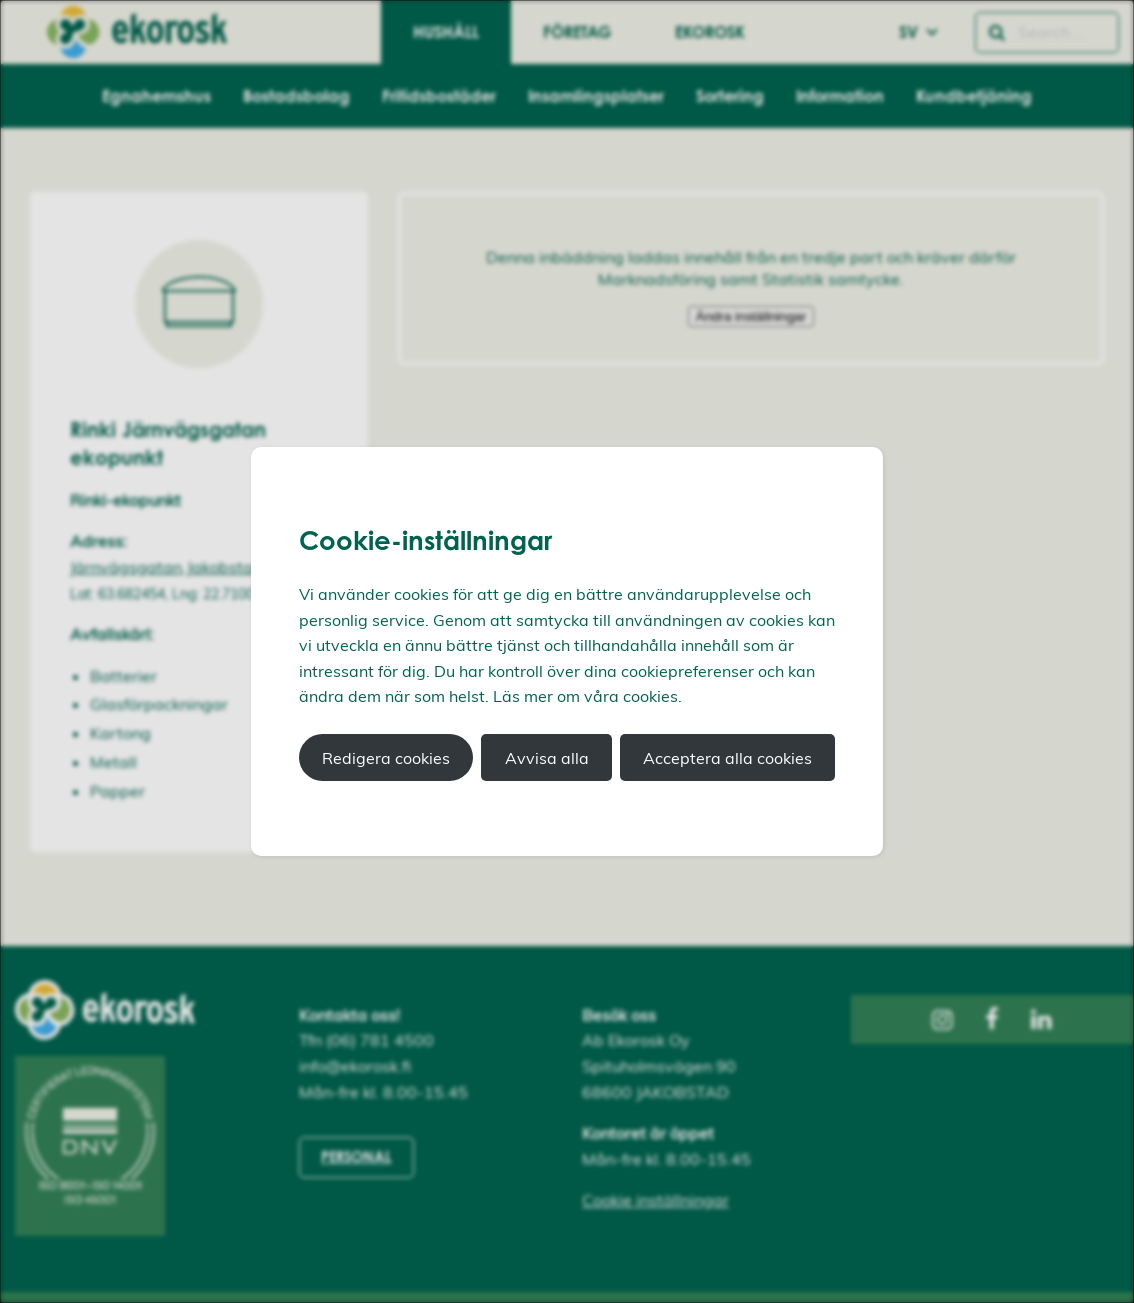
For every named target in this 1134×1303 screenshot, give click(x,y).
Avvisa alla (547, 758)
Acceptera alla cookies (727, 758)
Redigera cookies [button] (386, 758)
